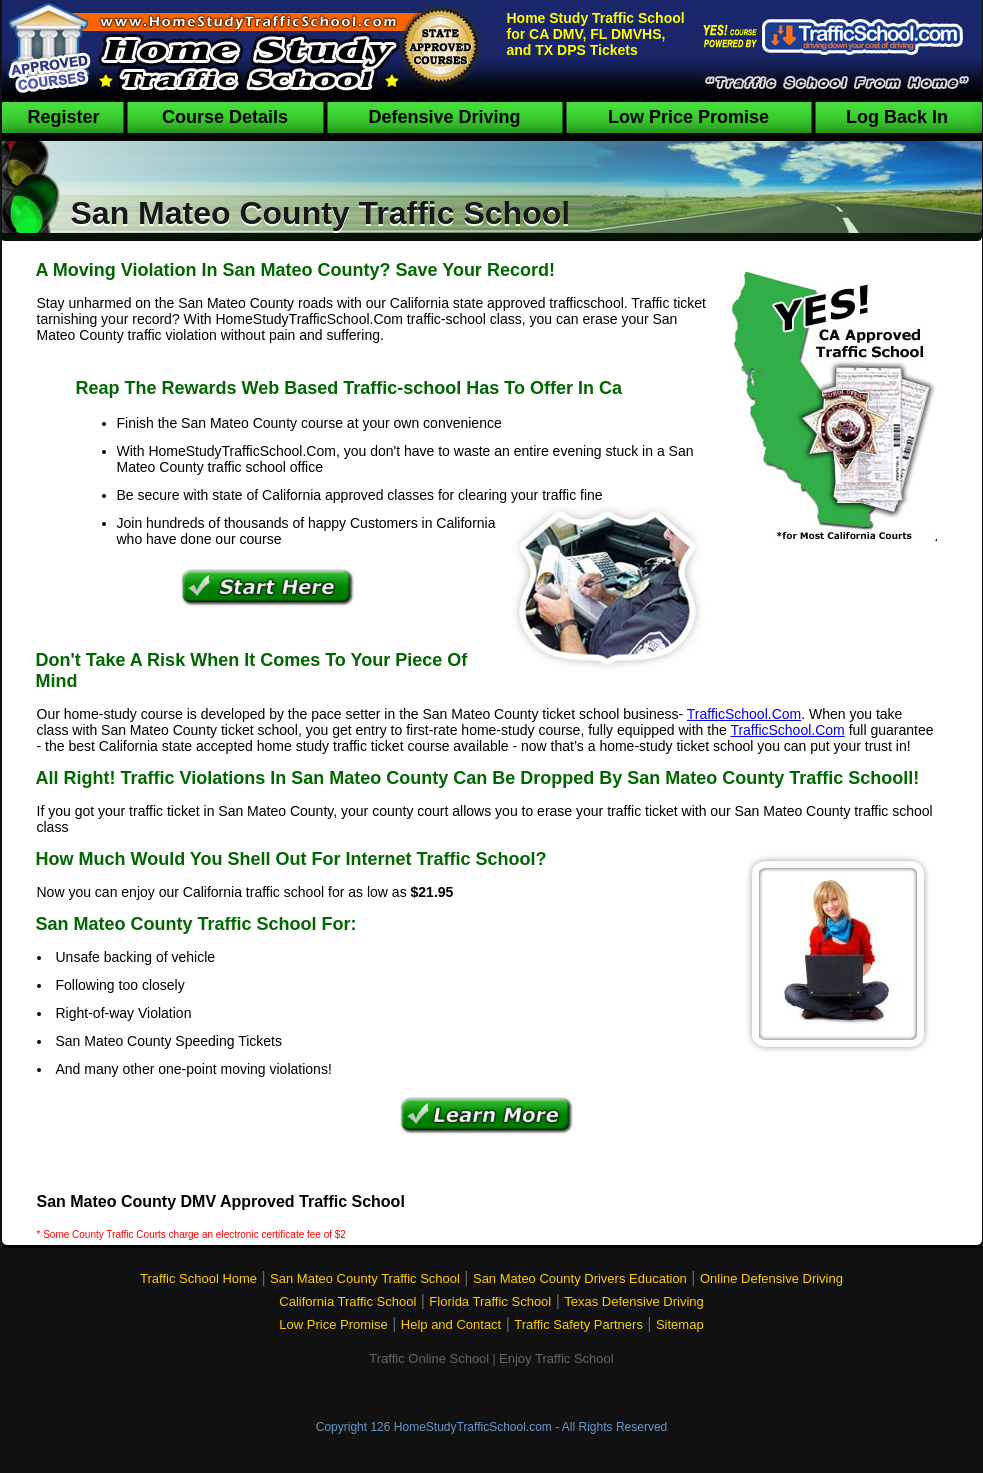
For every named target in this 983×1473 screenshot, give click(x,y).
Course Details (225, 117)
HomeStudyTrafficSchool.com (473, 1427)
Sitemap (680, 1324)
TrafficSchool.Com (744, 714)
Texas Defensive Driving (633, 1301)
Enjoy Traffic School (556, 1358)
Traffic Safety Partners (578, 1324)
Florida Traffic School (490, 1301)
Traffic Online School (429, 1358)
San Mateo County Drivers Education (580, 1278)
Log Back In (897, 117)
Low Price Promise (688, 117)
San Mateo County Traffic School (365, 1278)
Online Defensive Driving (771, 1278)
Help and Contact (451, 1324)
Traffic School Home (198, 1278)
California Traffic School (347, 1301)
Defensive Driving (444, 117)
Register (63, 117)
